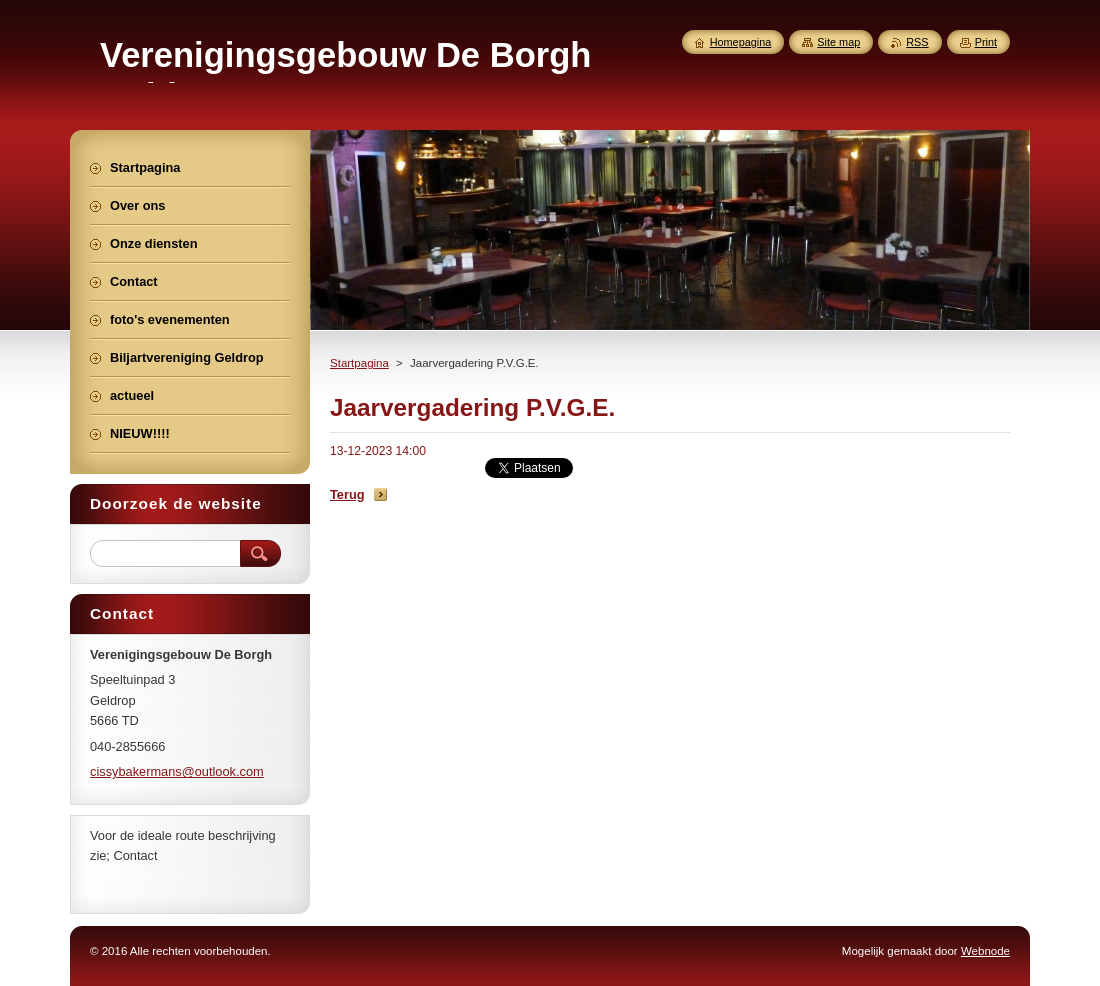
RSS (917, 42)
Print (986, 42)
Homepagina (741, 42)
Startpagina (359, 363)
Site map (838, 42)
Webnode (985, 951)
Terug (347, 494)
